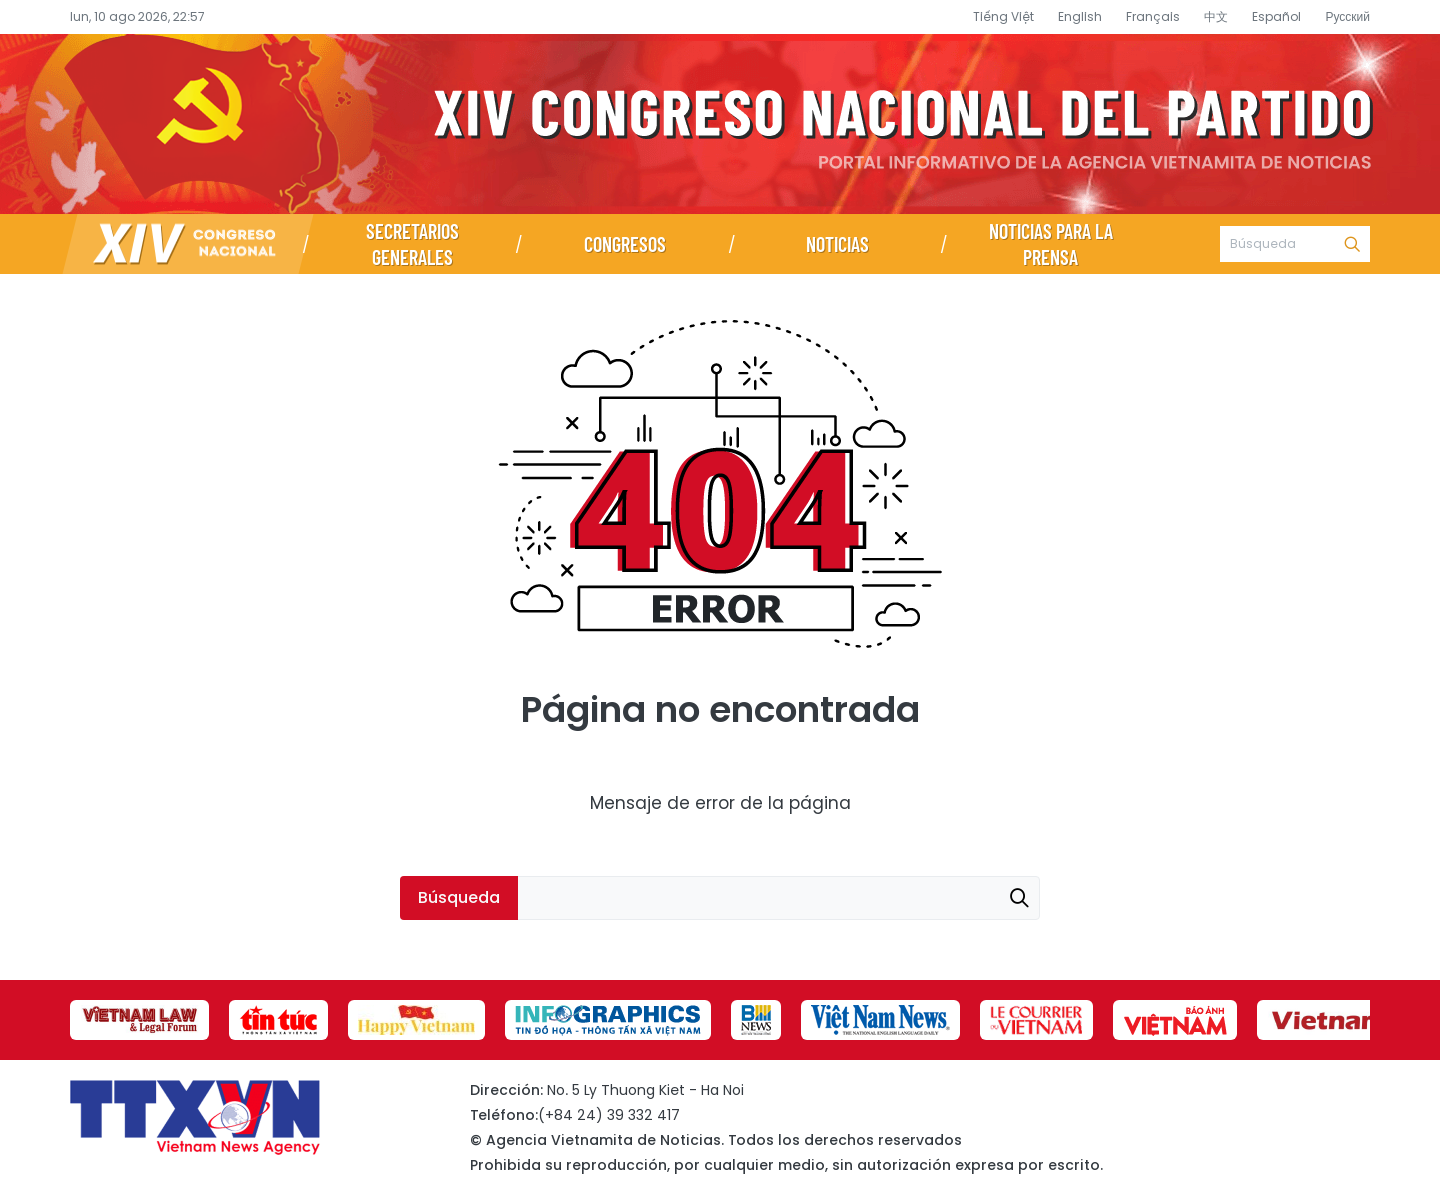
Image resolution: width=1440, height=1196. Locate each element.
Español (1276, 16)
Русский (1347, 16)
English (1080, 16)
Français (1153, 16)
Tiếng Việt (1003, 16)
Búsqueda (1352, 244)
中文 (1216, 16)
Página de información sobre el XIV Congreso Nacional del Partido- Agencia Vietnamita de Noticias (720, 124)
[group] (139, 1020)
